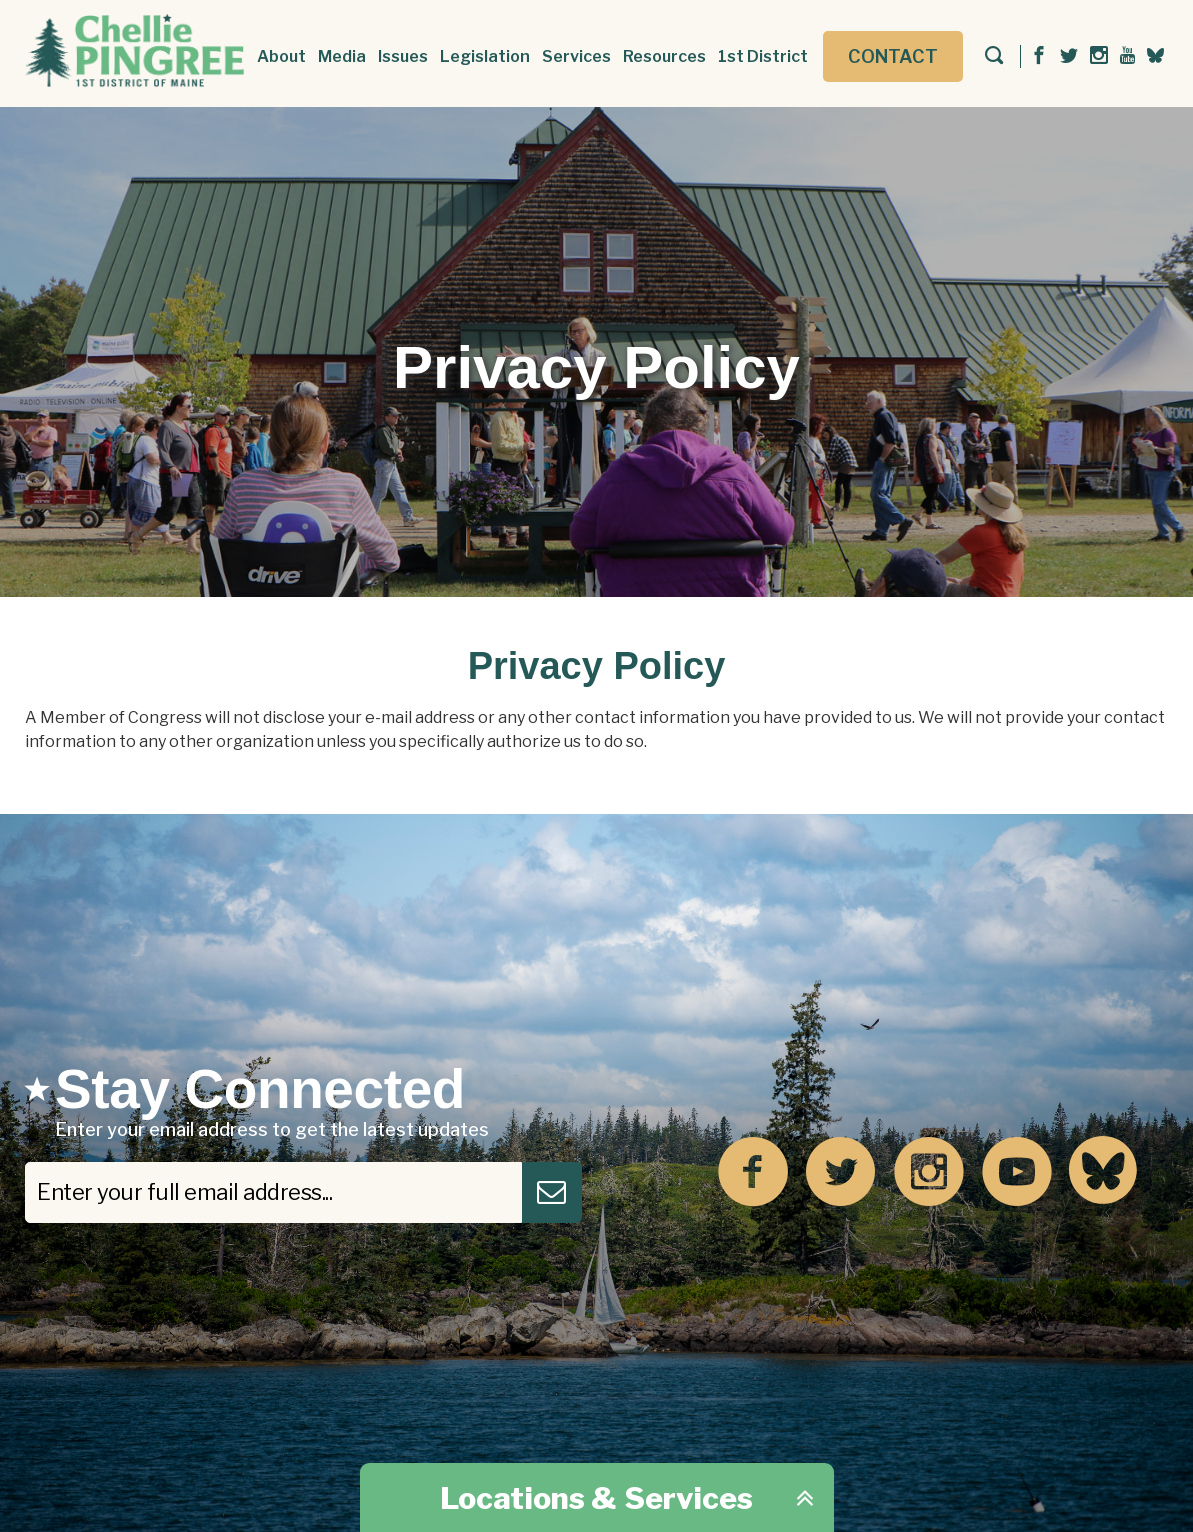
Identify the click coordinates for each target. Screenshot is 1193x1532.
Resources (664, 56)
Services (576, 56)
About (281, 56)
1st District (763, 56)
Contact (893, 56)
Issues (403, 56)
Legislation (485, 56)
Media (342, 56)
